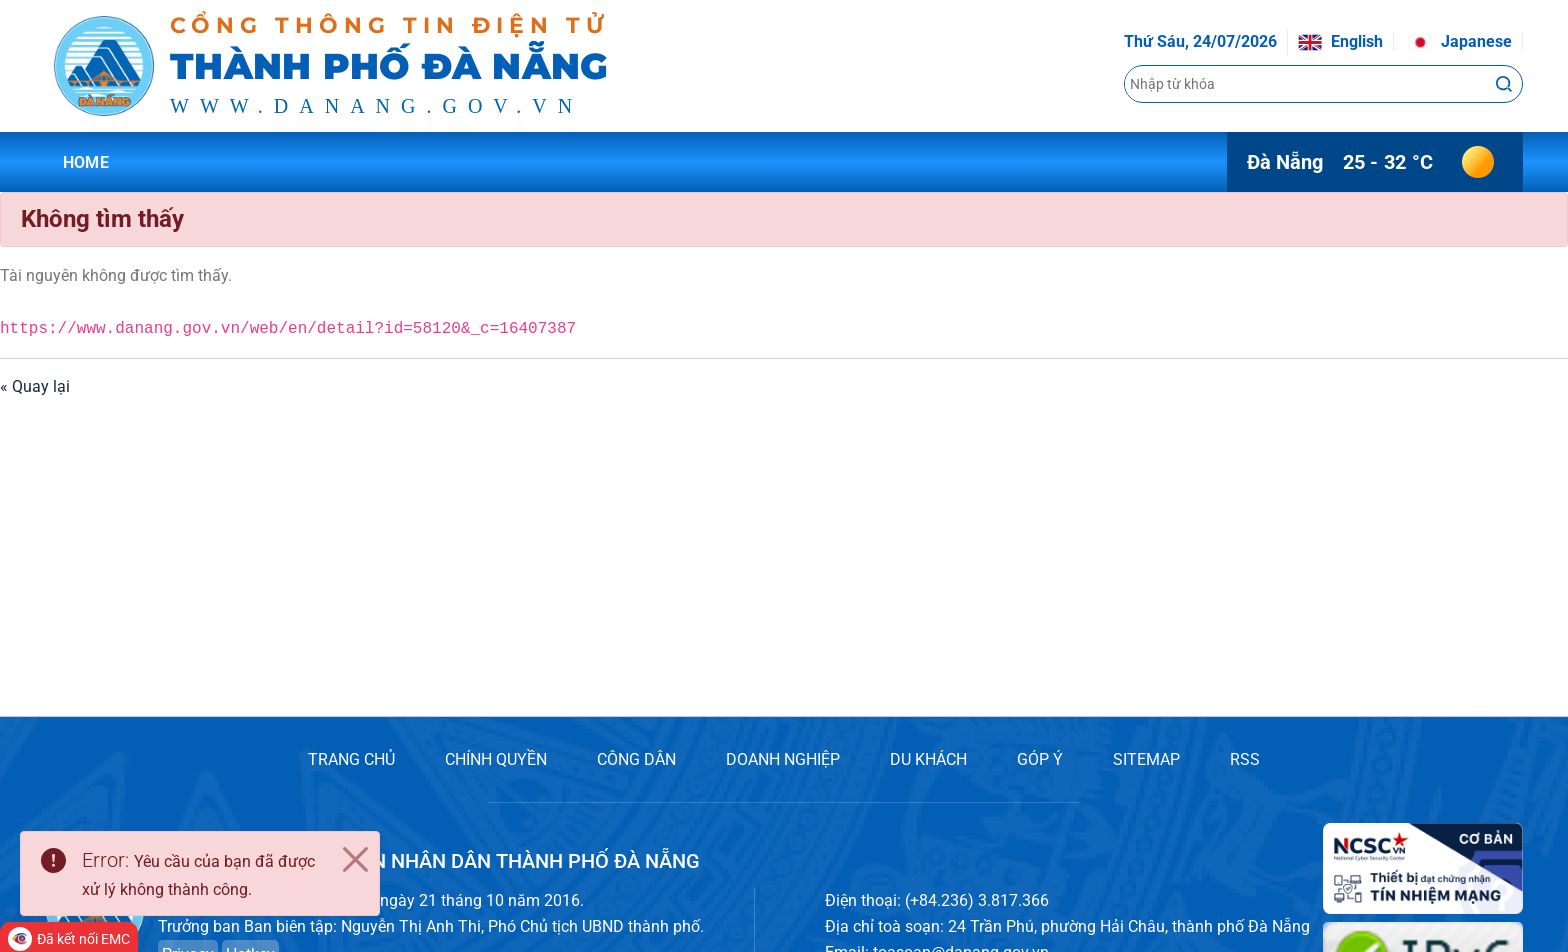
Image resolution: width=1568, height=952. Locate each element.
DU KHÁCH (928, 759)
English (1340, 41)
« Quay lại (35, 386)
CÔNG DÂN (636, 759)
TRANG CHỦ (351, 759)
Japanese (1460, 41)
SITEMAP (1146, 759)
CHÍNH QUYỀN (496, 759)
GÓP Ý (1040, 759)
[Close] (355, 860)
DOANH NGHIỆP (783, 759)
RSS (1245, 759)
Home (86, 162)
